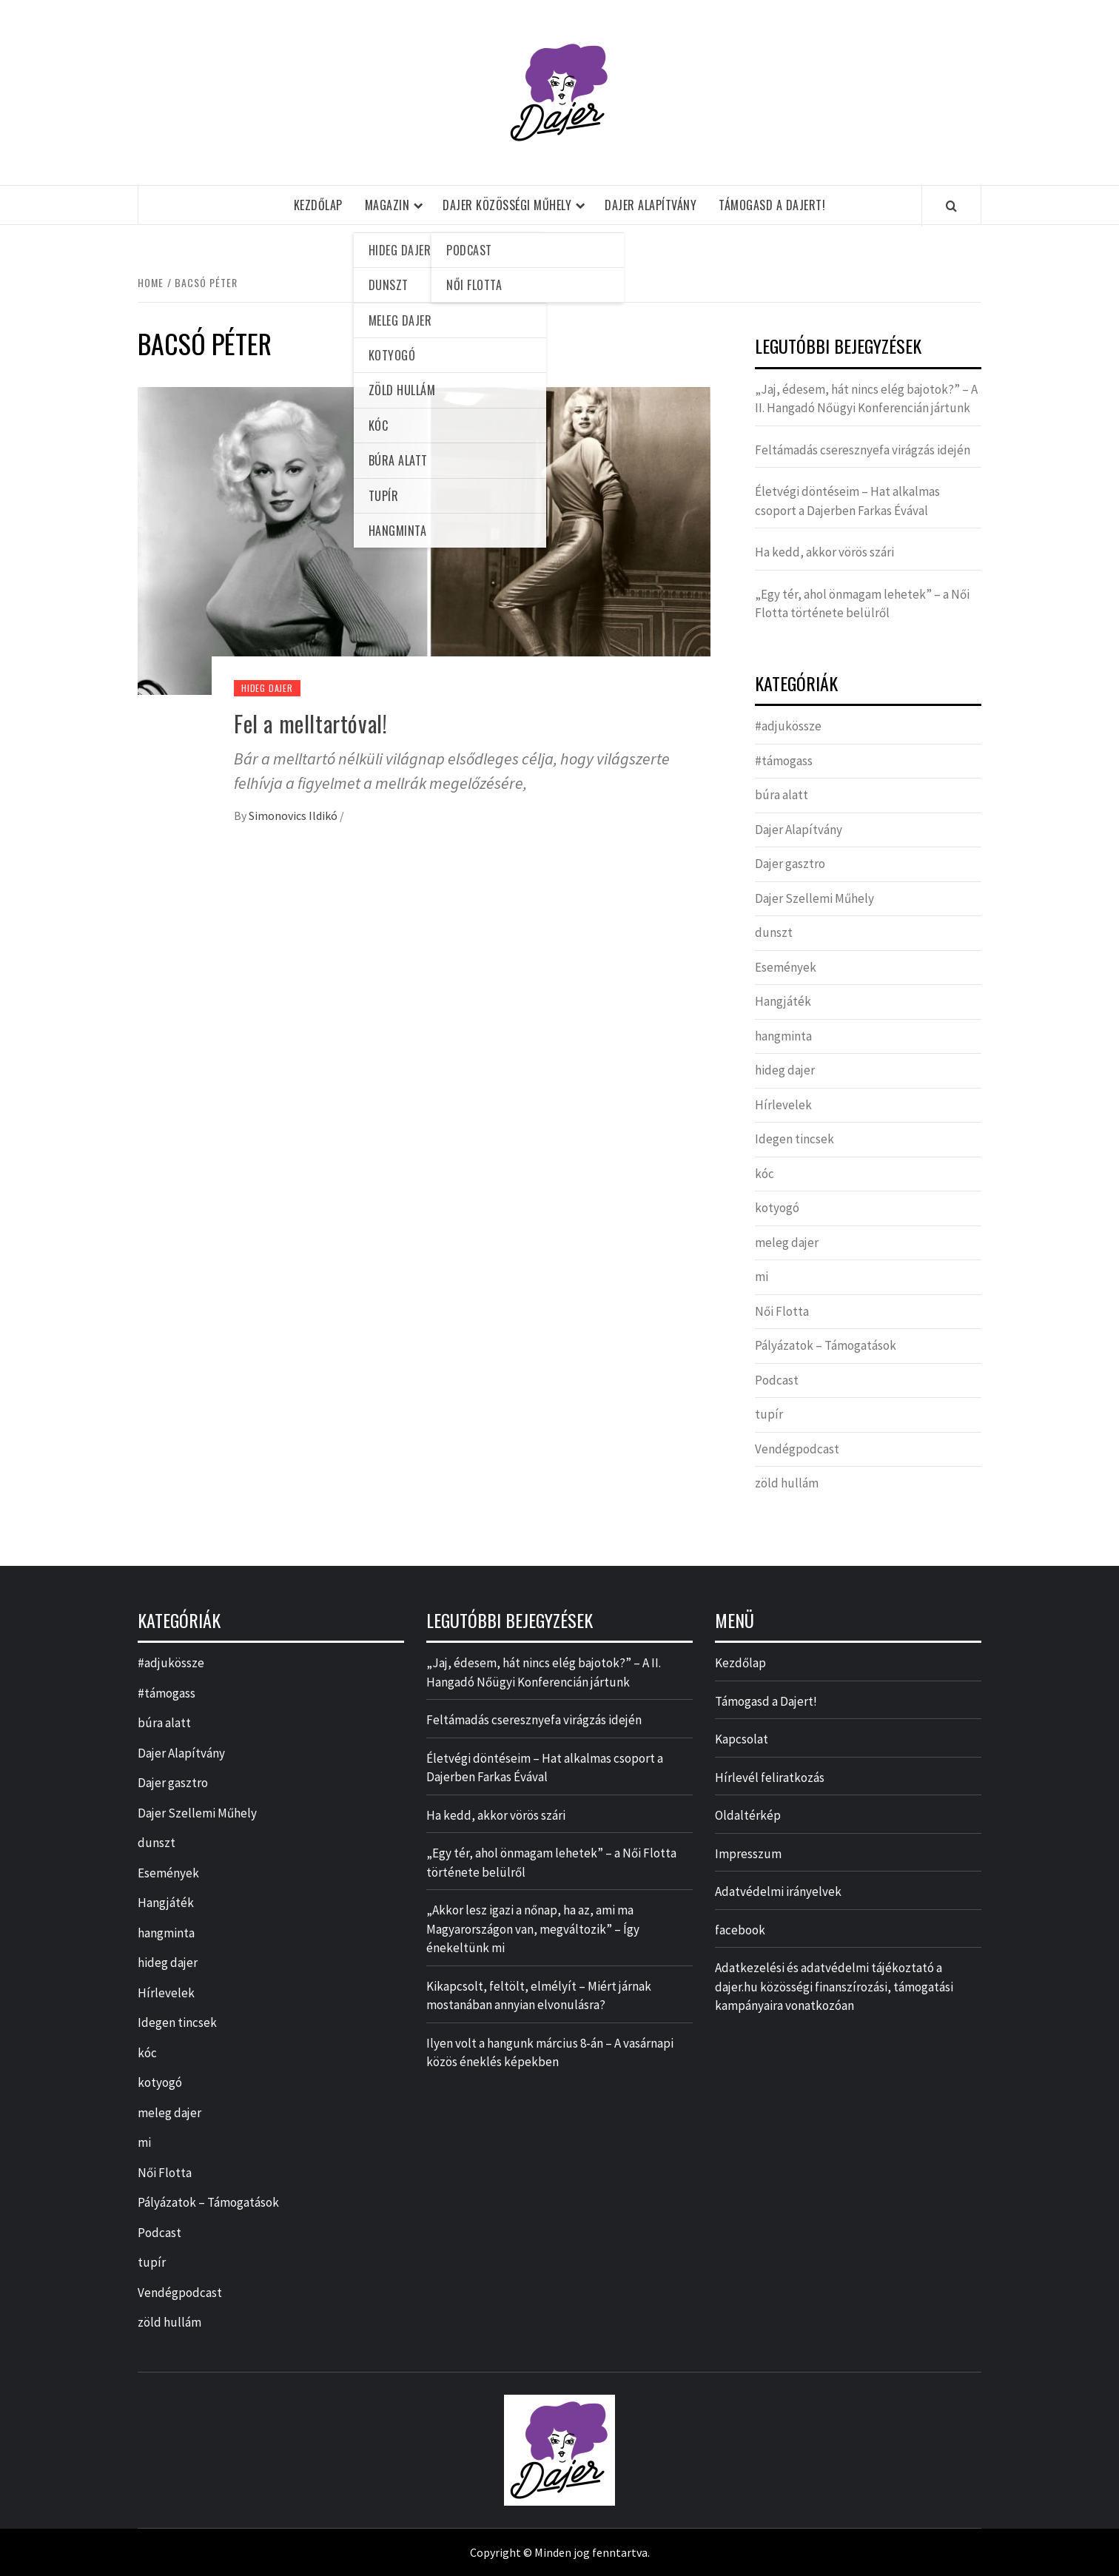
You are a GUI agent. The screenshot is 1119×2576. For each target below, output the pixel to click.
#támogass (784, 761)
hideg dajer (267, 688)
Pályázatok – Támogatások (825, 1345)
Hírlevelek (783, 1105)
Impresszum (748, 1854)
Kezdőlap (318, 205)
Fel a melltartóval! (310, 723)
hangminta (783, 1036)
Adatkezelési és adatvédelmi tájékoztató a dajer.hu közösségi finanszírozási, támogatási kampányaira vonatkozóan (834, 1987)
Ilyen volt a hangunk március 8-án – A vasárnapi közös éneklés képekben (549, 2053)
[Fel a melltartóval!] (424, 539)
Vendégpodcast (797, 1449)
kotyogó (777, 1208)
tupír (769, 1414)
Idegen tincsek (794, 1139)
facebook (740, 1930)
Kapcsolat (741, 1739)
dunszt (774, 932)
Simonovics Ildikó (294, 815)
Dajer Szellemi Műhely (814, 898)
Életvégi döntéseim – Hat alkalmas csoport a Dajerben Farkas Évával (847, 501)
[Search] (951, 206)
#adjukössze (788, 726)
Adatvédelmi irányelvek (778, 1891)
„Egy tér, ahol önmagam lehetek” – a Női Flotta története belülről (862, 604)
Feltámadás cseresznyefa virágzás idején (862, 450)
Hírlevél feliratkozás (769, 1777)
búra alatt (781, 795)
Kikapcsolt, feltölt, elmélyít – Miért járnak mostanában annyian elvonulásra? (538, 1996)
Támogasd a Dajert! (772, 205)
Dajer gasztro (790, 863)
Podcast (777, 1380)
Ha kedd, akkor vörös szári (824, 552)
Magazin (387, 205)
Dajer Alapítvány (650, 205)
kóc (764, 1174)
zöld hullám (787, 1483)
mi (761, 1276)
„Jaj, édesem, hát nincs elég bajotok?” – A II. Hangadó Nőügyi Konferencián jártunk (866, 399)
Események (785, 967)
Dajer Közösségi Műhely (507, 205)
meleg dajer (787, 1242)
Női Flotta (782, 1311)
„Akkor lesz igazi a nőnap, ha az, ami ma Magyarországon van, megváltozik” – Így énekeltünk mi (532, 1929)
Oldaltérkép (748, 1815)
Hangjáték (783, 1001)
